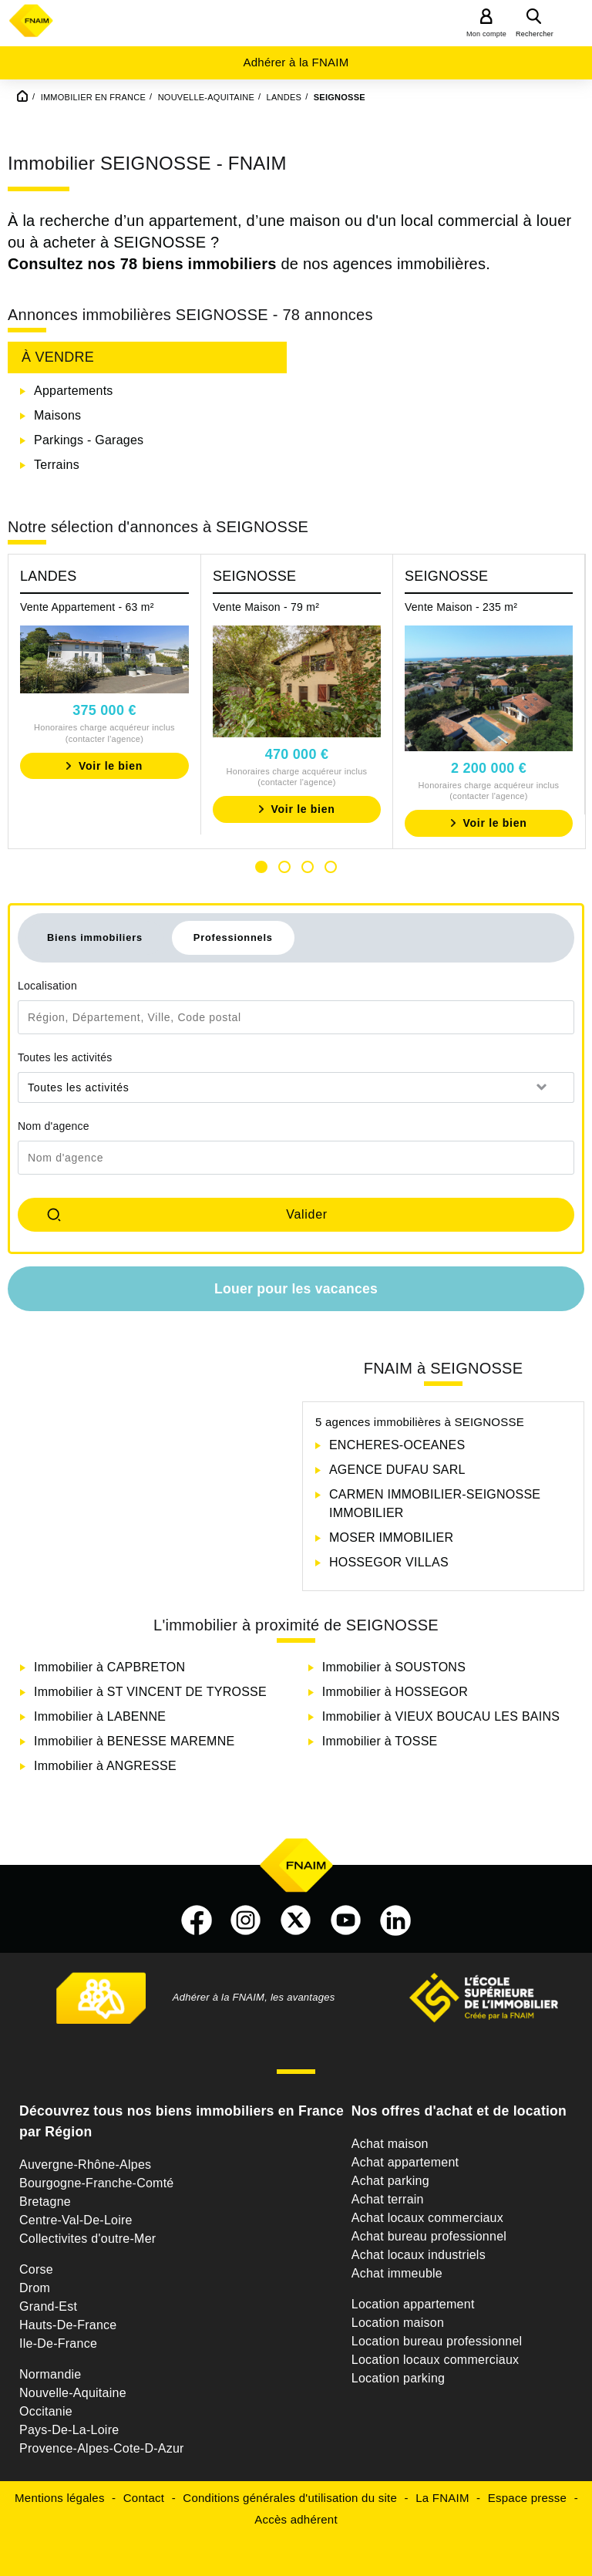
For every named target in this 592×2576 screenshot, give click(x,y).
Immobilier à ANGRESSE (105, 1765)
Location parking (398, 2378)
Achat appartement (405, 2162)
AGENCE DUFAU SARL (397, 1469)
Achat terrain (388, 2199)
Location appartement (413, 2304)
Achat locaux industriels (419, 2254)
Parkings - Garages (88, 440)
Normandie (50, 2374)
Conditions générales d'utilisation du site (290, 2497)
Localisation (47, 985)
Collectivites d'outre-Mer (87, 2238)
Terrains (56, 464)
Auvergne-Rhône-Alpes (85, 2164)
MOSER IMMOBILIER (391, 1537)
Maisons (57, 415)
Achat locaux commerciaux (427, 2217)
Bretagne (45, 2201)
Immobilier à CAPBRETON (109, 1667)
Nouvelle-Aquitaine (72, 2392)
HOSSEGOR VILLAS (389, 1562)
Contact (143, 2497)
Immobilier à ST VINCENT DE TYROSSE (150, 1691)
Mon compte (486, 34)
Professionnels (233, 937)
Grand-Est (48, 2306)
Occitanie (45, 2411)
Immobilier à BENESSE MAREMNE (134, 1741)
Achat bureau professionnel (429, 2236)
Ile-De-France (58, 2343)
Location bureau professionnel (437, 2341)
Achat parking (390, 2180)
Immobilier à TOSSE (380, 1741)
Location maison (398, 2322)
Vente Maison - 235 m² (461, 607)
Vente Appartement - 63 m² (87, 607)
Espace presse (527, 2497)
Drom (34, 2287)
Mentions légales (60, 2497)
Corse (36, 2269)
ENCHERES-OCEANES (397, 1445)
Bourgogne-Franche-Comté (96, 2183)
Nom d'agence (53, 1126)
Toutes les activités (65, 1057)
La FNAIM (442, 2497)
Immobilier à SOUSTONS (394, 1667)
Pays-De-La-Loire (69, 2429)
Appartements (73, 390)
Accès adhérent (296, 2519)
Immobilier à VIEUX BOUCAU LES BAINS (441, 1716)
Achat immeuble (397, 2273)
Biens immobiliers (95, 937)
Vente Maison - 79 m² (266, 607)
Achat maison (390, 2143)
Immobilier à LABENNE (100, 1716)
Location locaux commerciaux (436, 2359)
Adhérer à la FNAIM (295, 62)
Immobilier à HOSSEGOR (395, 1691)
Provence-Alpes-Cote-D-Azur (101, 2448)
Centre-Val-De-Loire (76, 2220)
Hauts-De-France (67, 2325)
